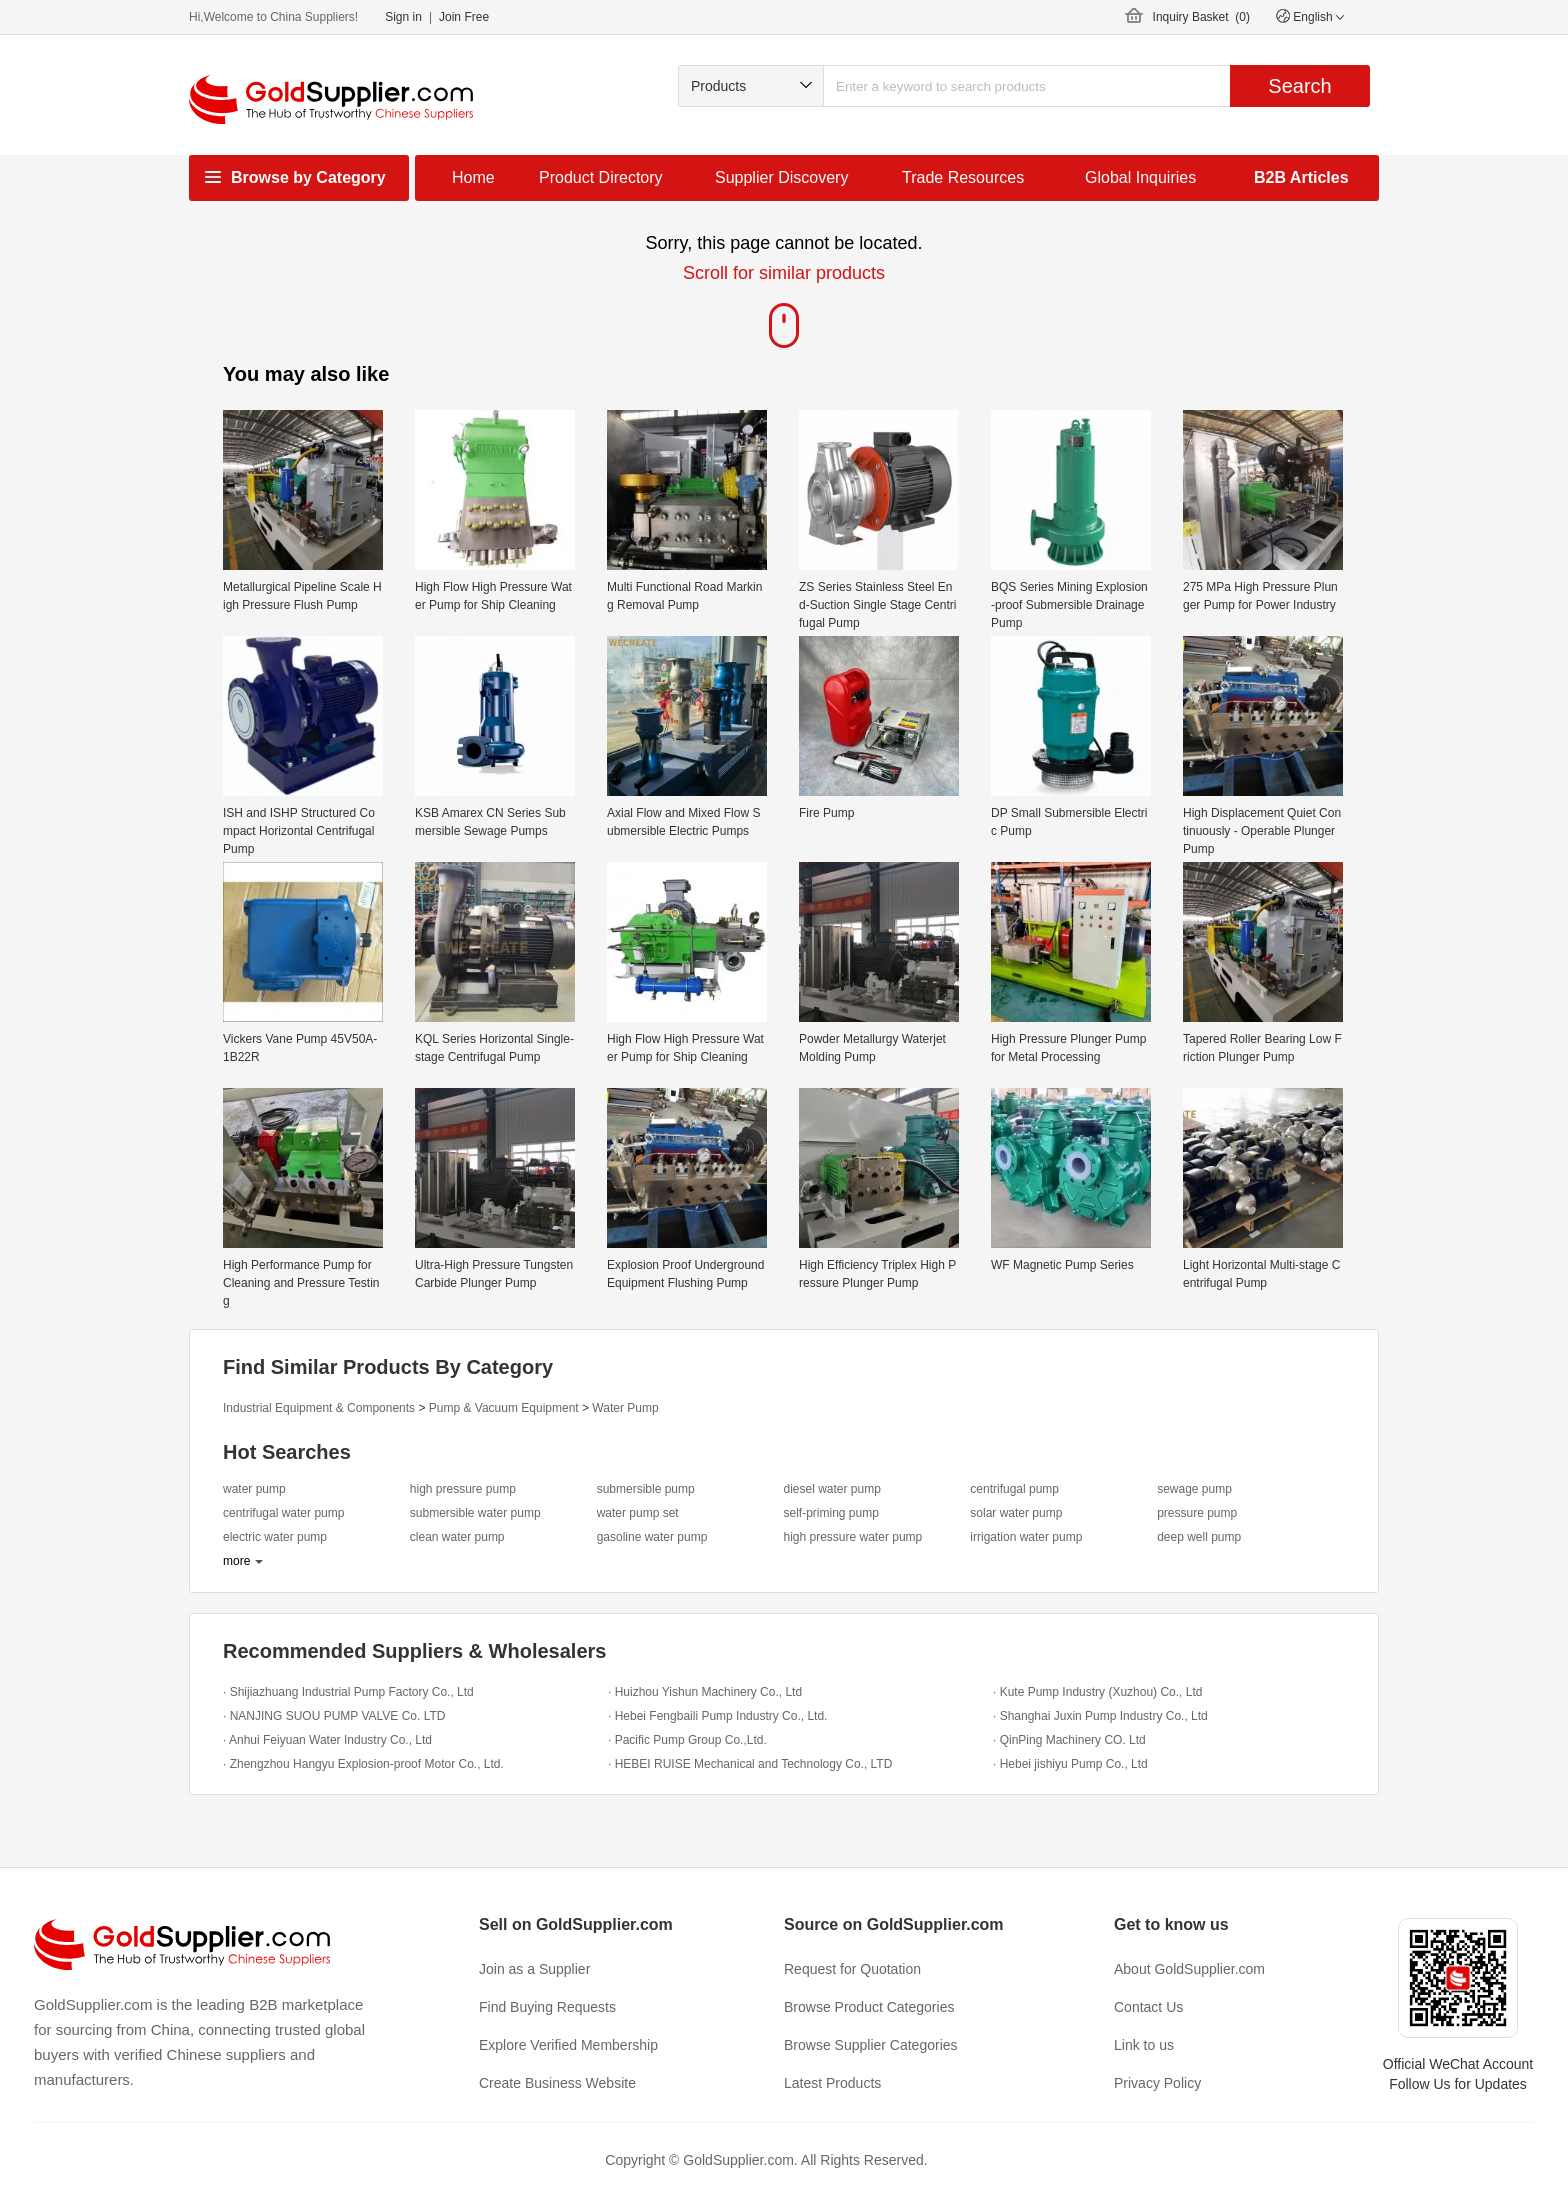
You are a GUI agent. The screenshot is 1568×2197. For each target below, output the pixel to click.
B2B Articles (1301, 177)
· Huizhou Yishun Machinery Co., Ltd (705, 1692)
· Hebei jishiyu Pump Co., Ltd (1070, 1764)
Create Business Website (557, 2083)
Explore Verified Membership (568, 2045)
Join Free (464, 17)
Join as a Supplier (534, 1969)
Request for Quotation (852, 1969)
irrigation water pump (1026, 1537)
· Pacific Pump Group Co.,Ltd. (687, 1740)
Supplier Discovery (781, 177)
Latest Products (832, 2083)
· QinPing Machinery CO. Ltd (1069, 1740)
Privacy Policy (1157, 2083)
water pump (254, 1489)
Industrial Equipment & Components (319, 1408)
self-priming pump (830, 1513)
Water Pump (625, 1408)
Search (1299, 86)
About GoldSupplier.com (1189, 1969)
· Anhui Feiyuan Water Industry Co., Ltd (327, 1740)
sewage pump (1194, 1489)
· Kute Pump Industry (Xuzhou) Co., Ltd (1097, 1692)
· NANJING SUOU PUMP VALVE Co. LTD (334, 1716)
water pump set (638, 1513)
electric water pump (275, 1537)
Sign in (403, 17)
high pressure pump (463, 1489)
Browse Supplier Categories (871, 2045)
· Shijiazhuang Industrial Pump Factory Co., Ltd (348, 1692)
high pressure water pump (852, 1537)
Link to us (1144, 2045)
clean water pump (457, 1537)
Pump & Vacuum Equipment (504, 1408)
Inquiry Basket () (1201, 17)
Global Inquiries (1140, 177)
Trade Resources (963, 177)
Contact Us (1148, 2007)
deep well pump (1199, 1537)
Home (473, 177)
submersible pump (646, 1489)
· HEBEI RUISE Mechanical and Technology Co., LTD (750, 1764)
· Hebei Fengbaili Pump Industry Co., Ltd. (717, 1716)
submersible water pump (475, 1513)
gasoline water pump (652, 1537)
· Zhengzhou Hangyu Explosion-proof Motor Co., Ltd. (363, 1764)
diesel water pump (831, 1489)
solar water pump (1016, 1513)
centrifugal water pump (283, 1513)
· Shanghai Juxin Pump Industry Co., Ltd (1100, 1716)
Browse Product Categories (869, 2007)
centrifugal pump (1014, 1489)
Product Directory (601, 177)
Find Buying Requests (547, 2007)
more (236, 1561)
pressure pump (1197, 1513)
